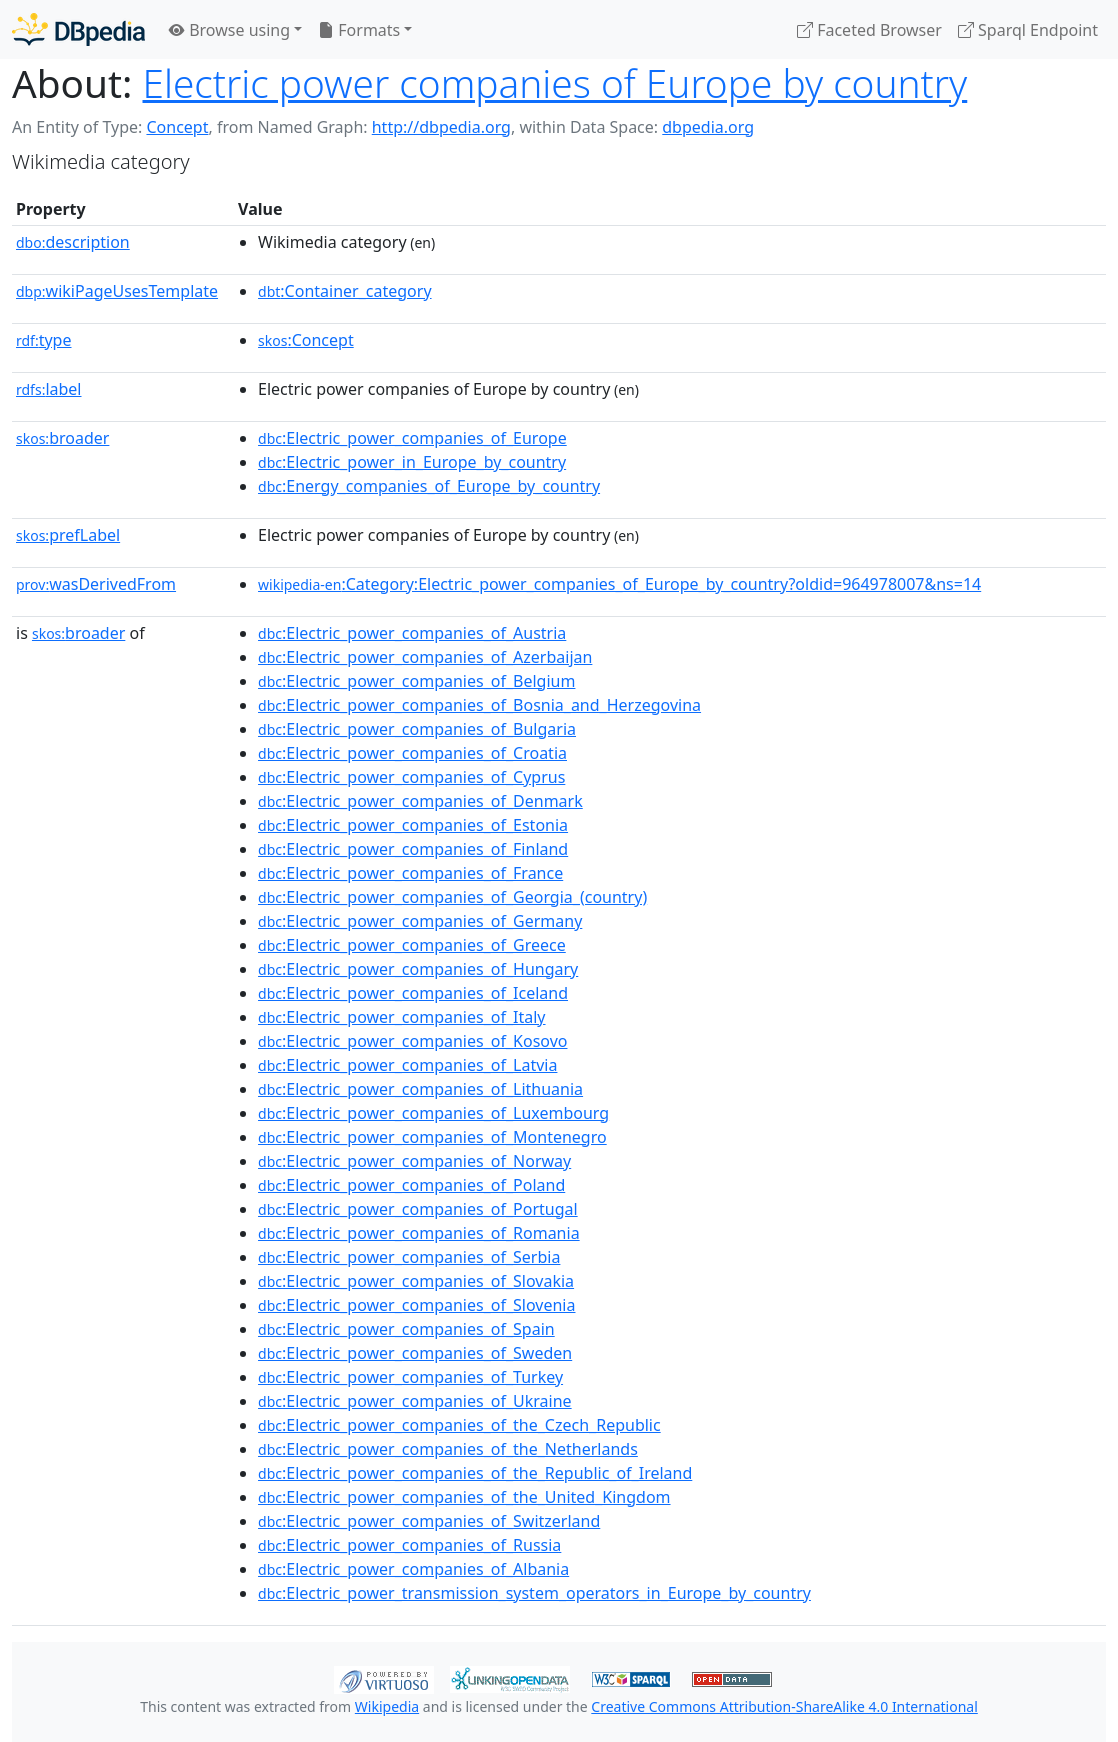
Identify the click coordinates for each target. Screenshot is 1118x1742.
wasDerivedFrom (96, 584)
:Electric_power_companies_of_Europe (412, 438)
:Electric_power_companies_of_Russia (409, 1545)
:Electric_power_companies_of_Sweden (415, 1353)
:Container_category (345, 291)
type (44, 340)
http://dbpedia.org (441, 127)
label (49, 389)
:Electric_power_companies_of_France (410, 873)
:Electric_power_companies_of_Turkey (410, 1377)
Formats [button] (359, 30)
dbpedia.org (708, 127)
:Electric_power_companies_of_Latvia (407, 1065)
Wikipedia (387, 1706)
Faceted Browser (869, 30)
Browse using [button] (229, 30)
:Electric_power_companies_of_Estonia (413, 825)
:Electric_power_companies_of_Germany (420, 921)
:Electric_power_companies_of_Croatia (412, 753)
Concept (177, 127)
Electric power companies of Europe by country (555, 83)
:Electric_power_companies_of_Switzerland (429, 1521)
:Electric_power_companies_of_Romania (419, 1233)
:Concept (306, 340)
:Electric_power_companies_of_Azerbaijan (425, 657)
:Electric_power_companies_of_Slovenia (416, 1305)
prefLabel (68, 535)
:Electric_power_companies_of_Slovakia (416, 1281)
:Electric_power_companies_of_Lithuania (420, 1089)
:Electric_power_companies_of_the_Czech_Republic (459, 1425)
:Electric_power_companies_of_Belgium (416, 681)
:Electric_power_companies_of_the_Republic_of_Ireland (475, 1473)
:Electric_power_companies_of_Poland (411, 1185)
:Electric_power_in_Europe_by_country (412, 462)
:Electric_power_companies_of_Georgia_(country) (452, 897)
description (73, 242)
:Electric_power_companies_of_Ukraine (415, 1401)
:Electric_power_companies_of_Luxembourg (433, 1113)
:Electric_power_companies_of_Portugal (418, 1209)
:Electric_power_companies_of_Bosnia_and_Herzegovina (479, 705)
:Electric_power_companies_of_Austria (412, 633)
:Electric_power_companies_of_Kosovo (412, 1041)
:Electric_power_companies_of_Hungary (418, 969)
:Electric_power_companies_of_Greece (412, 945)
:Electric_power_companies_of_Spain (406, 1329)
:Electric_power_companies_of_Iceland (413, 993)
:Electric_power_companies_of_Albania (413, 1569)
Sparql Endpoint (1028, 30)
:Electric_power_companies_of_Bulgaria (417, 729)
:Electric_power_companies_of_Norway (414, 1161)
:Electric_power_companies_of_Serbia (409, 1257)
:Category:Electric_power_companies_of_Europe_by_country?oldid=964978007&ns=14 (619, 584)
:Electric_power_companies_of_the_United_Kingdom (464, 1497)
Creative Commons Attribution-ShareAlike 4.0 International (784, 1706)
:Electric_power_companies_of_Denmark (420, 801)
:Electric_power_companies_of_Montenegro (432, 1137)
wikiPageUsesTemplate (117, 291)
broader (62, 438)
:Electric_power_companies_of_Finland (413, 849)
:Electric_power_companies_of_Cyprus (411, 777)
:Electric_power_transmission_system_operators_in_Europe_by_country (534, 1593)
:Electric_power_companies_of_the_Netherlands (448, 1449)
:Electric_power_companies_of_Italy (401, 1017)
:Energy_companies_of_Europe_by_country (429, 486)
